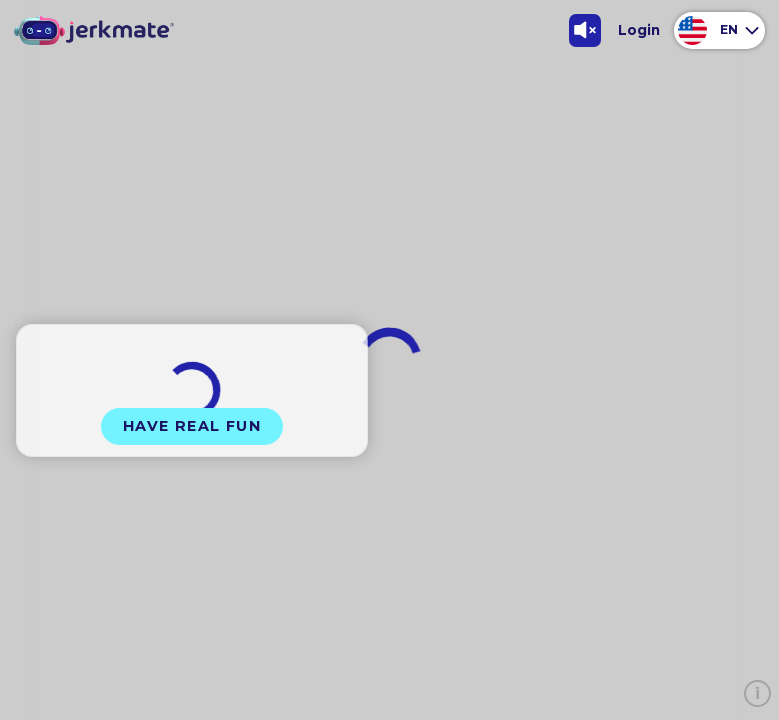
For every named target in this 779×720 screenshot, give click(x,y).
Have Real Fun (192, 426)
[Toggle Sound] (585, 30)
